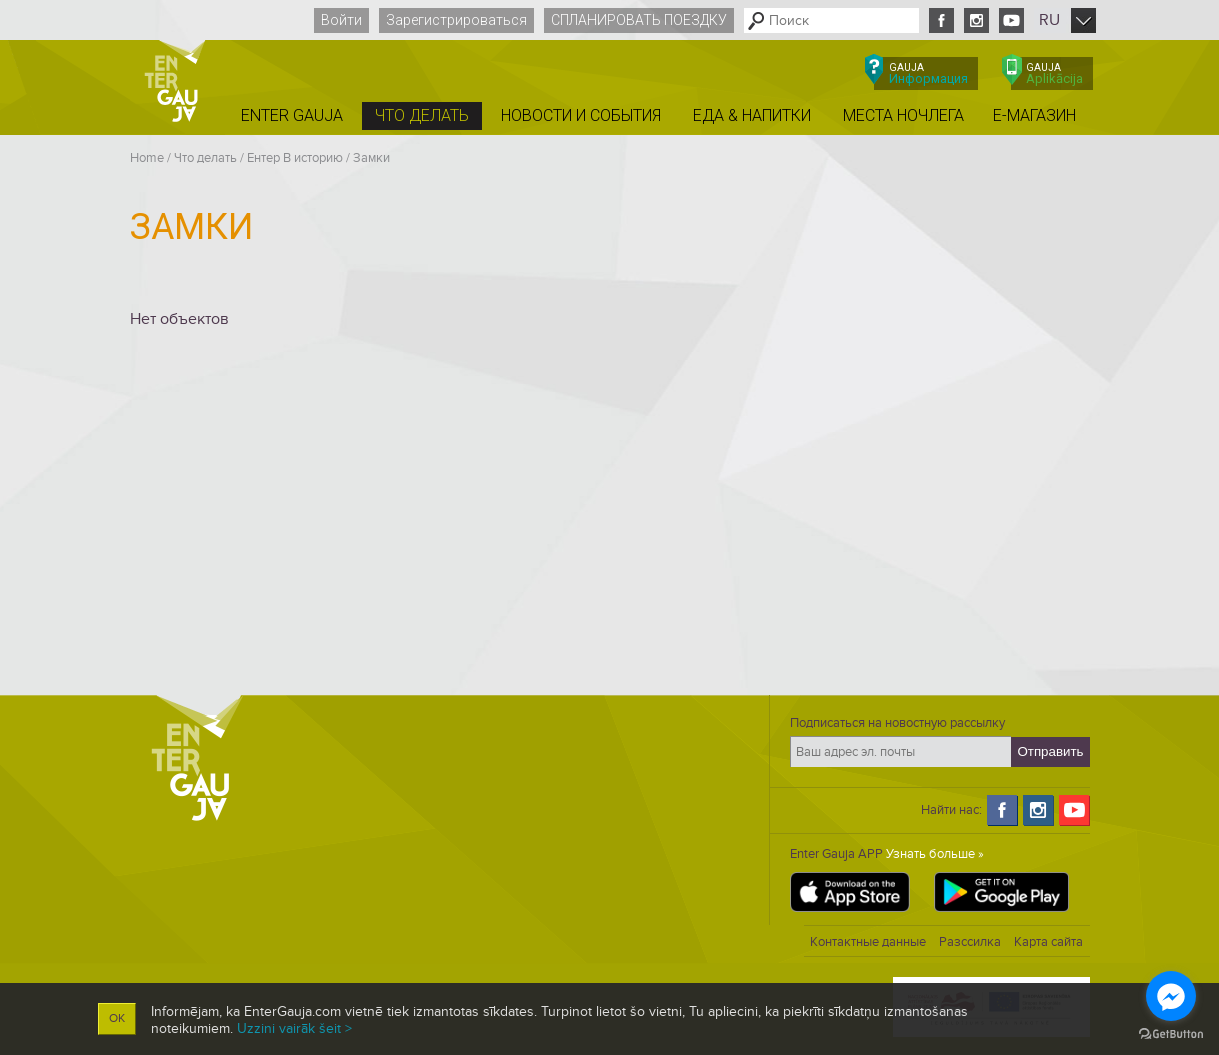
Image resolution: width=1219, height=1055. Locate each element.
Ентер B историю (295, 158)
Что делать (205, 158)
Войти (341, 20)
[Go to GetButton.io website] (1171, 1034)
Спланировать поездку (639, 20)
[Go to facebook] (1171, 996)
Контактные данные (868, 942)
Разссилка (970, 942)
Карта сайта (1048, 942)
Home (147, 158)
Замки (371, 158)
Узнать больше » (935, 854)
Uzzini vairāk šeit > (294, 1028)
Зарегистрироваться (456, 20)
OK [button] (117, 1018)
